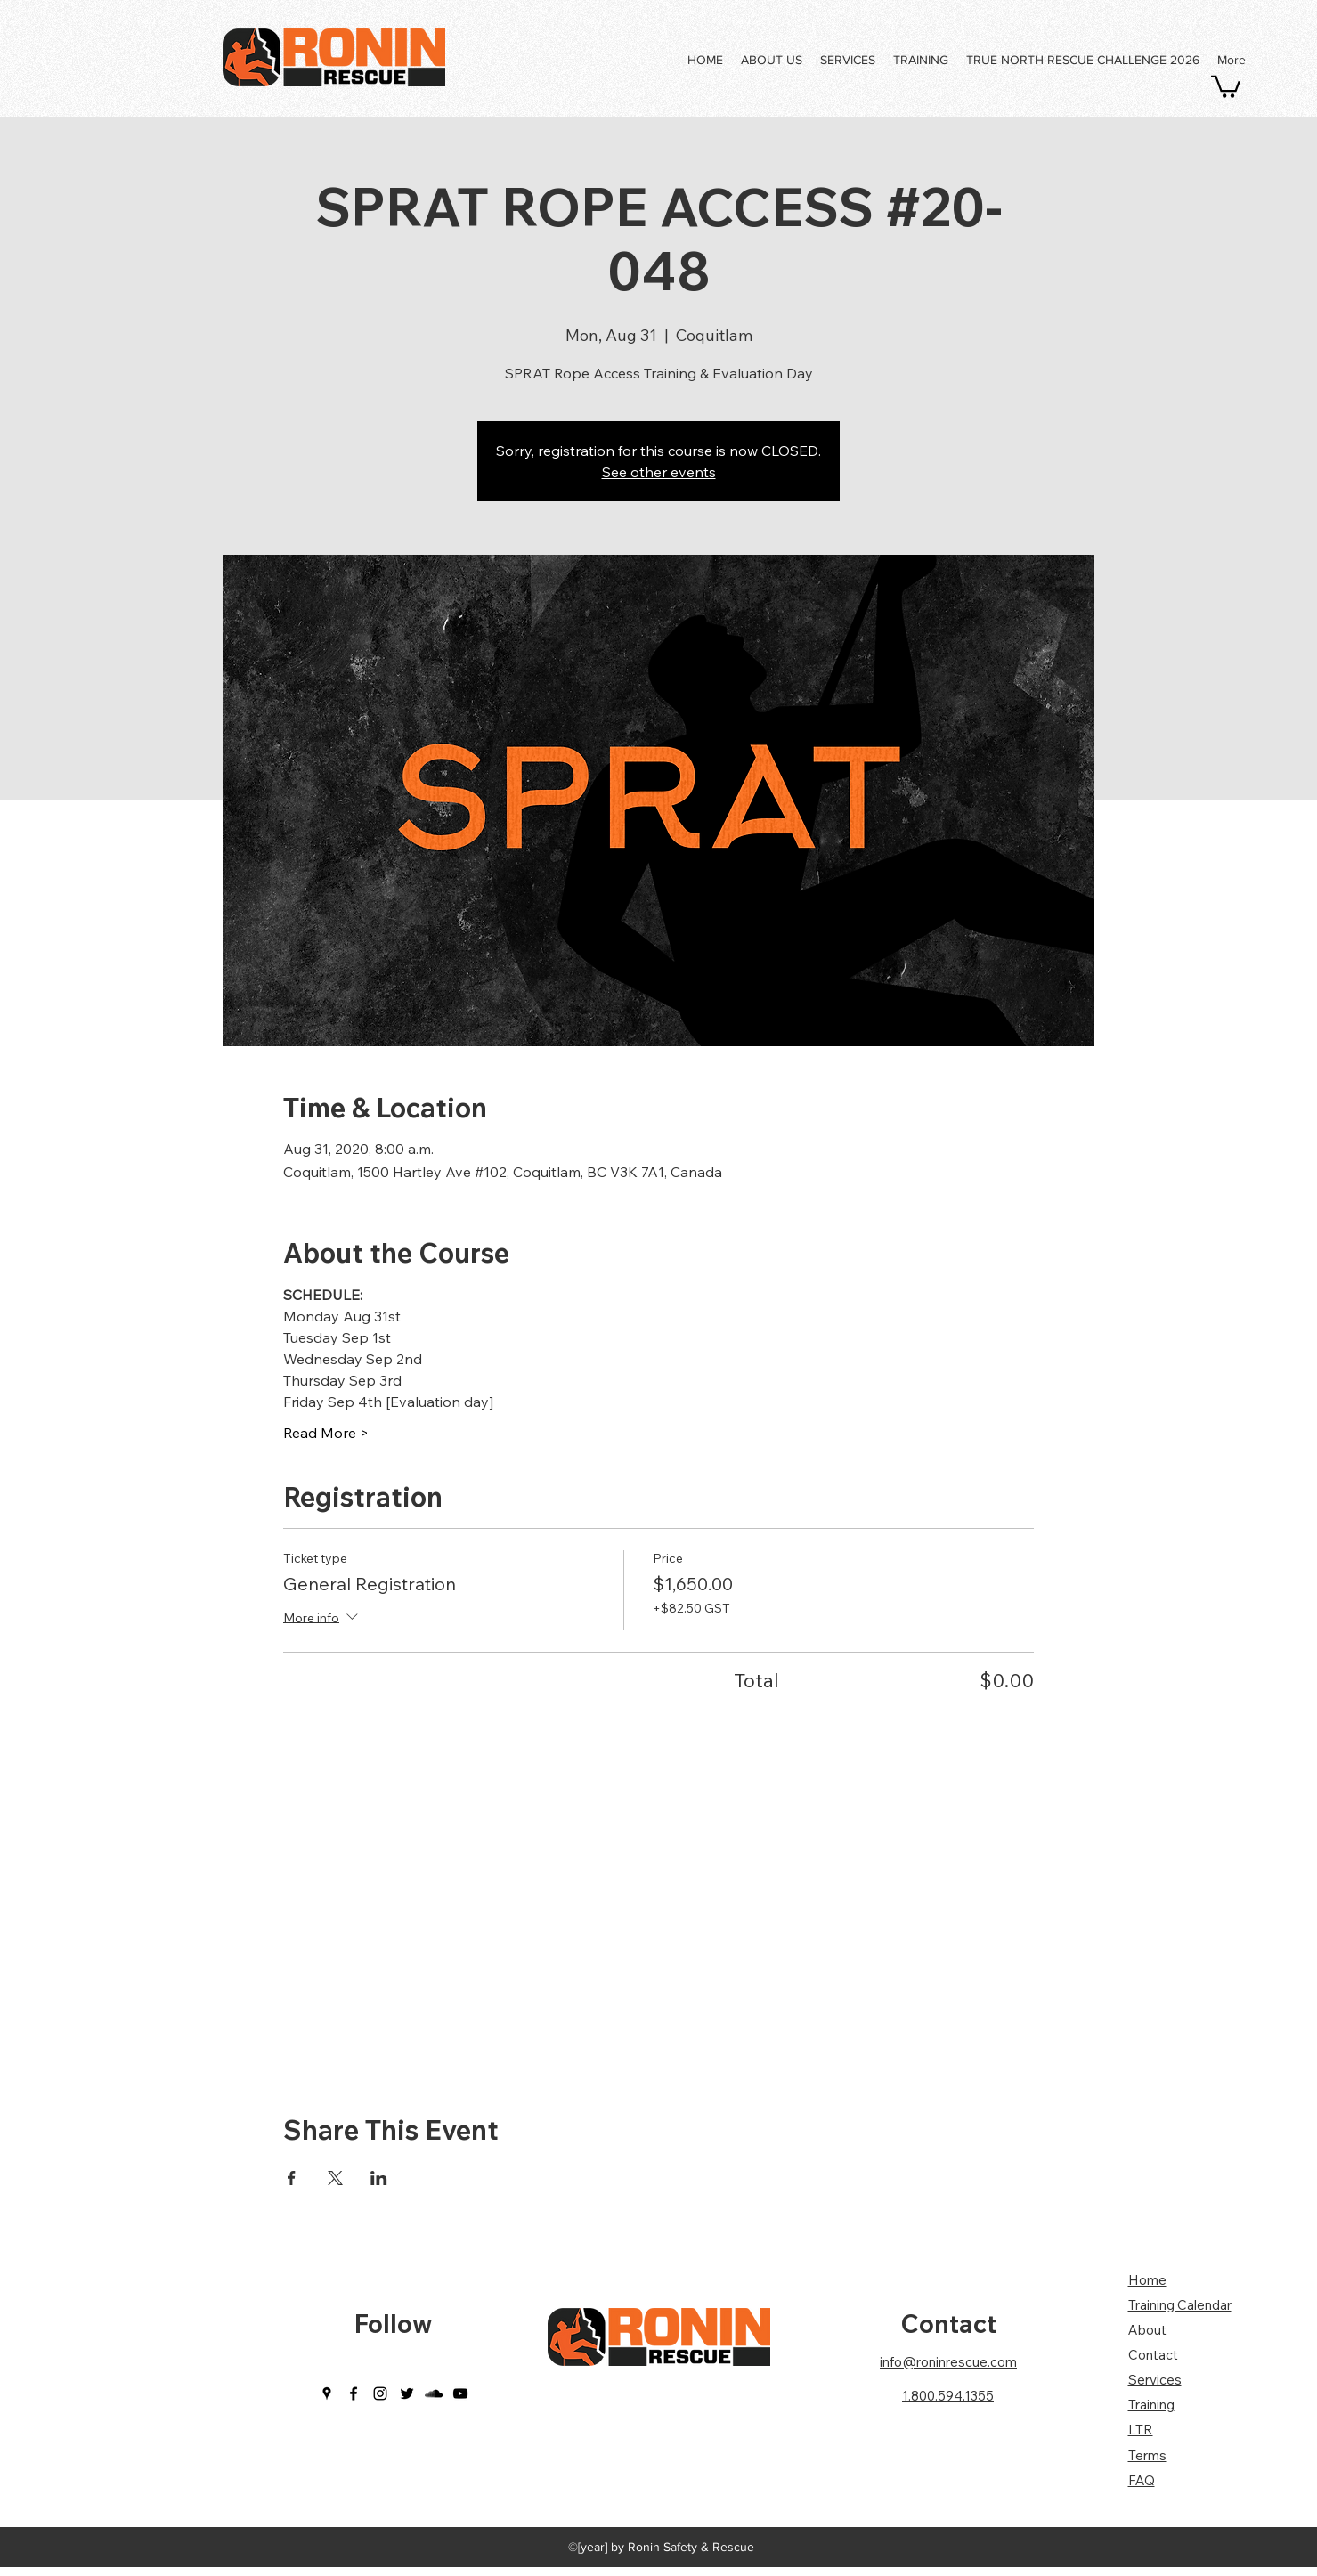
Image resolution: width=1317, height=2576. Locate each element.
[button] (1225, 85)
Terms (1147, 2455)
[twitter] (407, 2393)
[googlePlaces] (327, 2393)
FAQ (1141, 2480)
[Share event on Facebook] (291, 2178)
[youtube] (460, 2393)
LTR (1140, 2429)
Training (1151, 2404)
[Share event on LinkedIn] (378, 2178)
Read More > (326, 1433)
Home (1147, 2279)
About (1147, 2329)
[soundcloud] (434, 2393)
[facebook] (353, 2393)
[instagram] (380, 2393)
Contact (948, 2323)
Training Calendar (1180, 2304)
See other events (659, 472)
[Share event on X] (335, 2178)
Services (1155, 2379)
